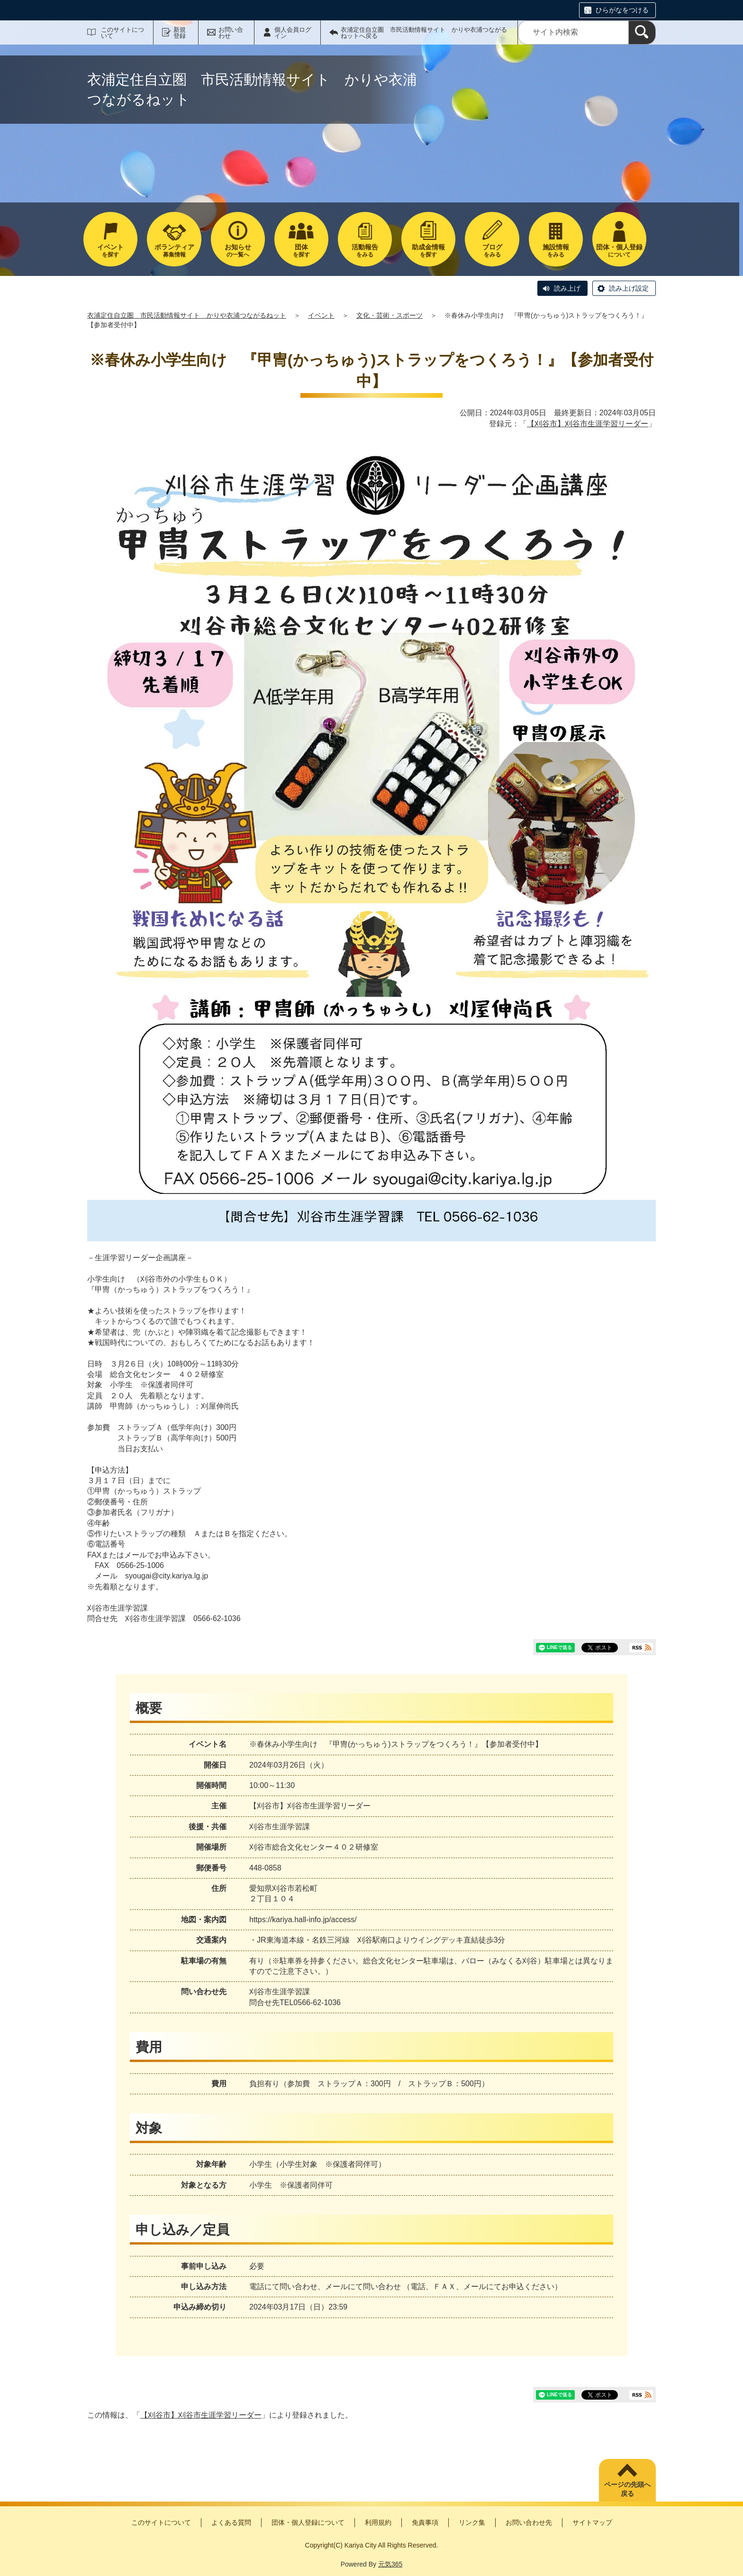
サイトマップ (592, 2522)
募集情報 (174, 250)
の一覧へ (238, 250)
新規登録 (179, 32)
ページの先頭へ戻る (627, 2489)
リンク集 (472, 2522)
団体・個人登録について (308, 2522)
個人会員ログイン (292, 32)
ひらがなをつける (622, 10)
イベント (321, 315)
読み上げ (567, 288)
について (619, 250)
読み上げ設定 (629, 288)
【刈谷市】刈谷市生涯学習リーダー (587, 424)
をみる (365, 250)
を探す (110, 250)
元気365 (390, 2564)
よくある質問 (231, 2522)
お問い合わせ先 (529, 2522)
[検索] (642, 32)
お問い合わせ (230, 32)
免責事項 (425, 2522)
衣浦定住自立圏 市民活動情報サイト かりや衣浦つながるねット (186, 315)
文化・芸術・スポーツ (389, 315)
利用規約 (378, 2522)
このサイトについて (122, 32)
